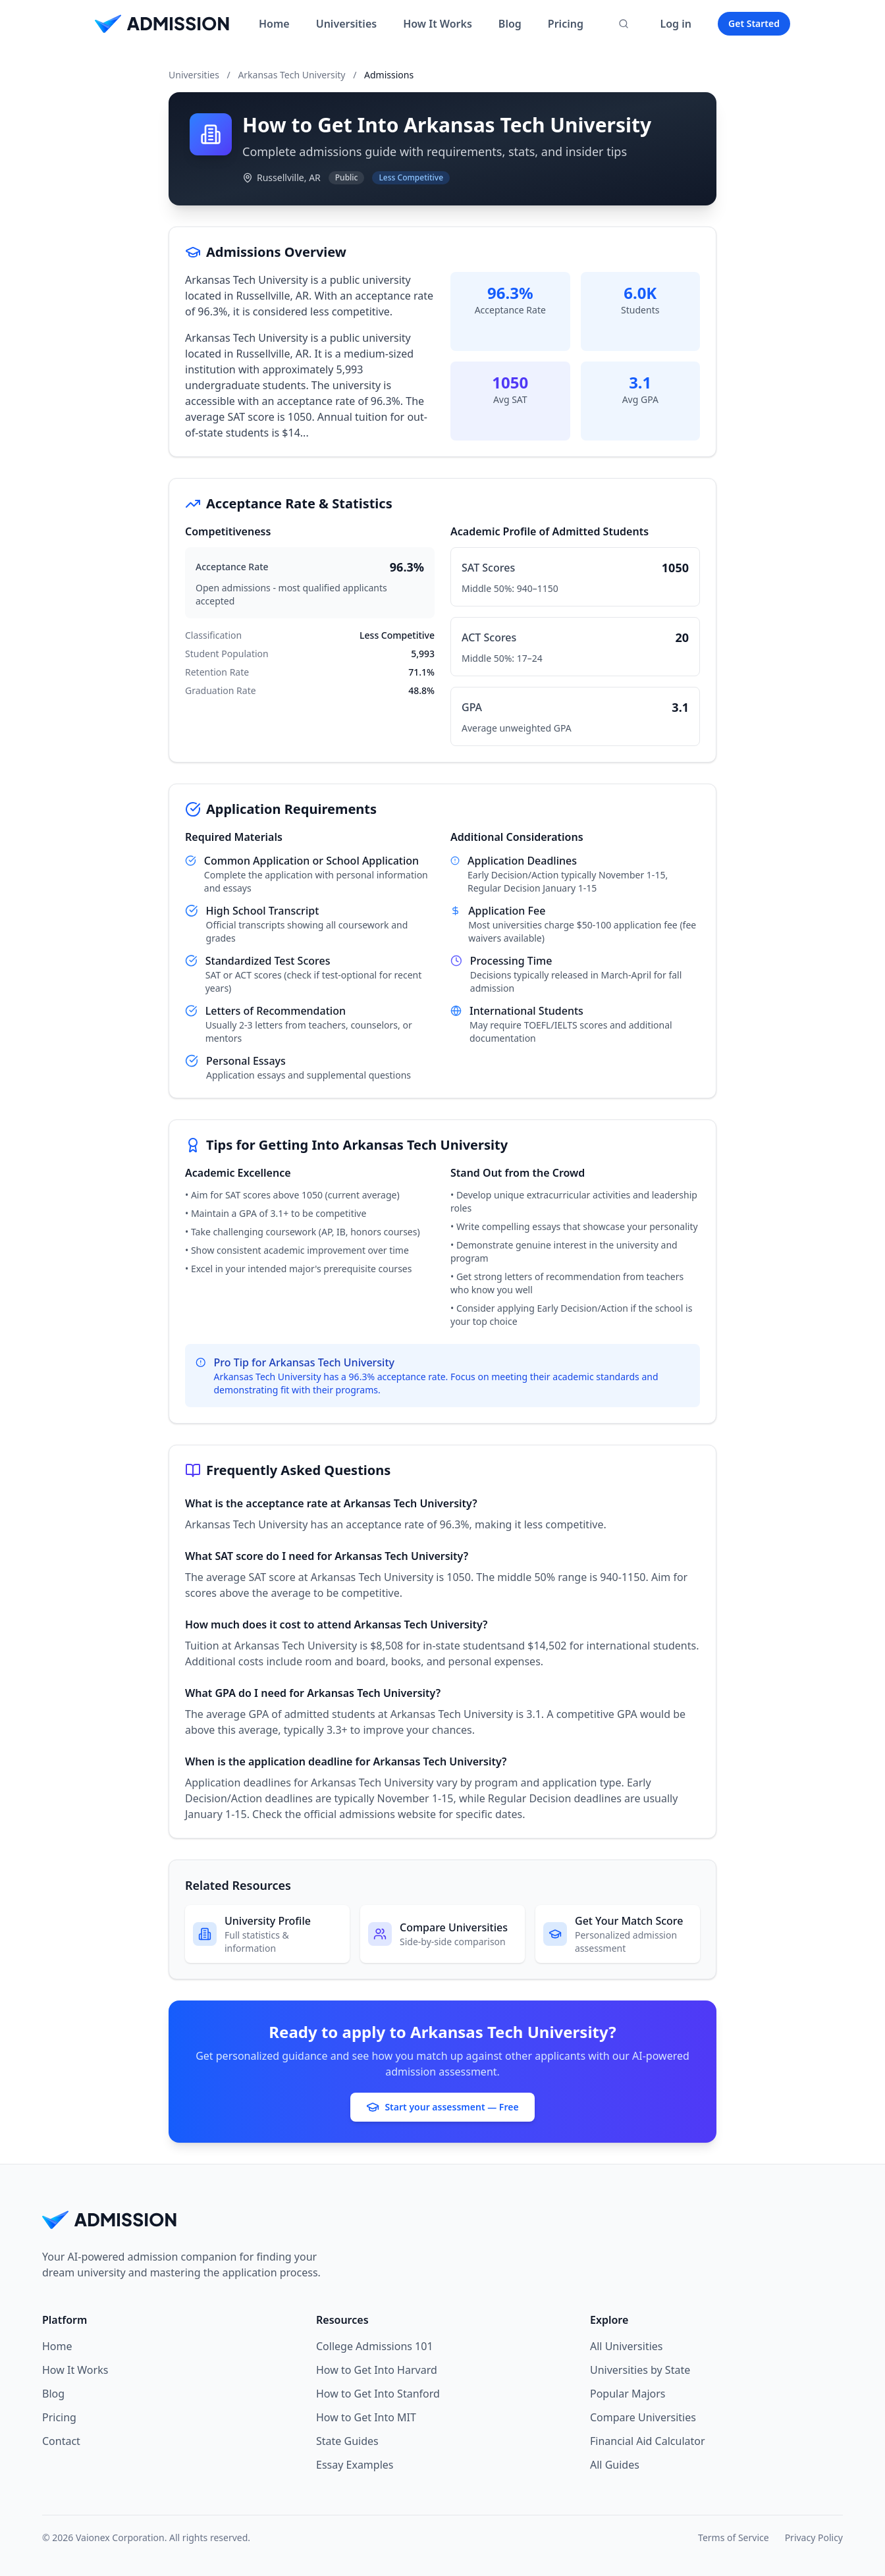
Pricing (565, 23)
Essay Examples (354, 2464)
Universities (346, 23)
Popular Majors (628, 2393)
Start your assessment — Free (442, 2107)
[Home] (162, 24)
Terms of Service (733, 2537)
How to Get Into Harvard (376, 2370)
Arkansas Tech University (291, 74)
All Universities (626, 2346)
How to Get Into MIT (366, 2417)
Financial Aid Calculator (647, 2441)
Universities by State (640, 2370)
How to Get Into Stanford (378, 2393)
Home (274, 23)
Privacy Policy (814, 2537)
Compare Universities (643, 2417)
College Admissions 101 (374, 2346)
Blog (510, 23)
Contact (61, 2441)
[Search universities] (623, 23)
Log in (676, 23)
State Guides (347, 2441)
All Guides (614, 2464)
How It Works (437, 23)
